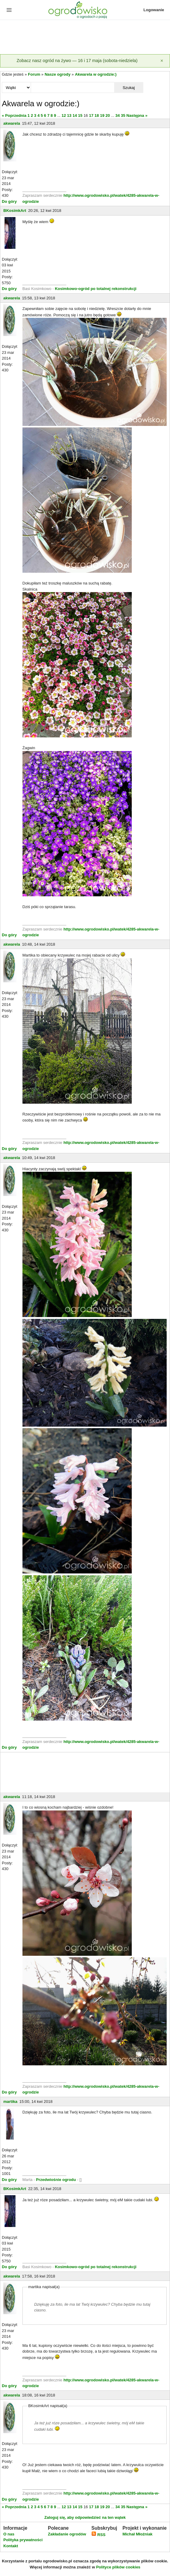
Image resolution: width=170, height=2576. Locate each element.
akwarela (11, 123)
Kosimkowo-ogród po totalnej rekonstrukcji (96, 288)
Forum (34, 74)
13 (69, 115)
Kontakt (10, 2546)
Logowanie (154, 10)
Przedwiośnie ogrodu (56, 2179)
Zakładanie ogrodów (67, 2534)
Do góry (9, 201)
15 (80, 115)
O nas (8, 2534)
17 (91, 115)
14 (75, 115)
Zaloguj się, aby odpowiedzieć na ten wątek (85, 2517)
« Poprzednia (14, 115)
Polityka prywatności (22, 2540)
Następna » (136, 115)
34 (117, 115)
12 (64, 115)
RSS (98, 2534)
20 (108, 115)
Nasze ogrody (57, 74)
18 (96, 115)
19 (102, 115)
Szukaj (129, 87)
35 (123, 115)
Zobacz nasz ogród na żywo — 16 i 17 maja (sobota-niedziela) (77, 60)
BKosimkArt (14, 210)
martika (10, 2101)
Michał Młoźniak (137, 2534)
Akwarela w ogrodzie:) (96, 74)
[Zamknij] (162, 60)
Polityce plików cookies (118, 2567)
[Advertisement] (85, 37)
